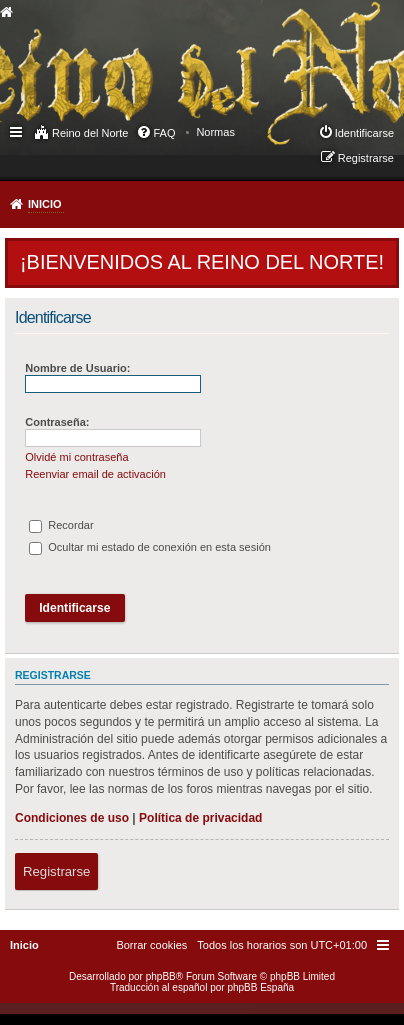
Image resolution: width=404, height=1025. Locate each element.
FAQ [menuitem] (164, 133)
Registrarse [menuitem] (366, 158)
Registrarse (56, 871)
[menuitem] (215, 132)
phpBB (161, 976)
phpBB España (260, 987)
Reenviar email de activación (95, 474)
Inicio (45, 204)
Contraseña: (57, 422)
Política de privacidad (200, 818)
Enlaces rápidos (17, 131)
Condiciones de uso (72, 818)
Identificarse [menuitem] (364, 133)
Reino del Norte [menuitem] (90, 133)
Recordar (61, 525)
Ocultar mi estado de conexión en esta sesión (150, 547)
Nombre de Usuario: (77, 368)
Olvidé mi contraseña (76, 457)
